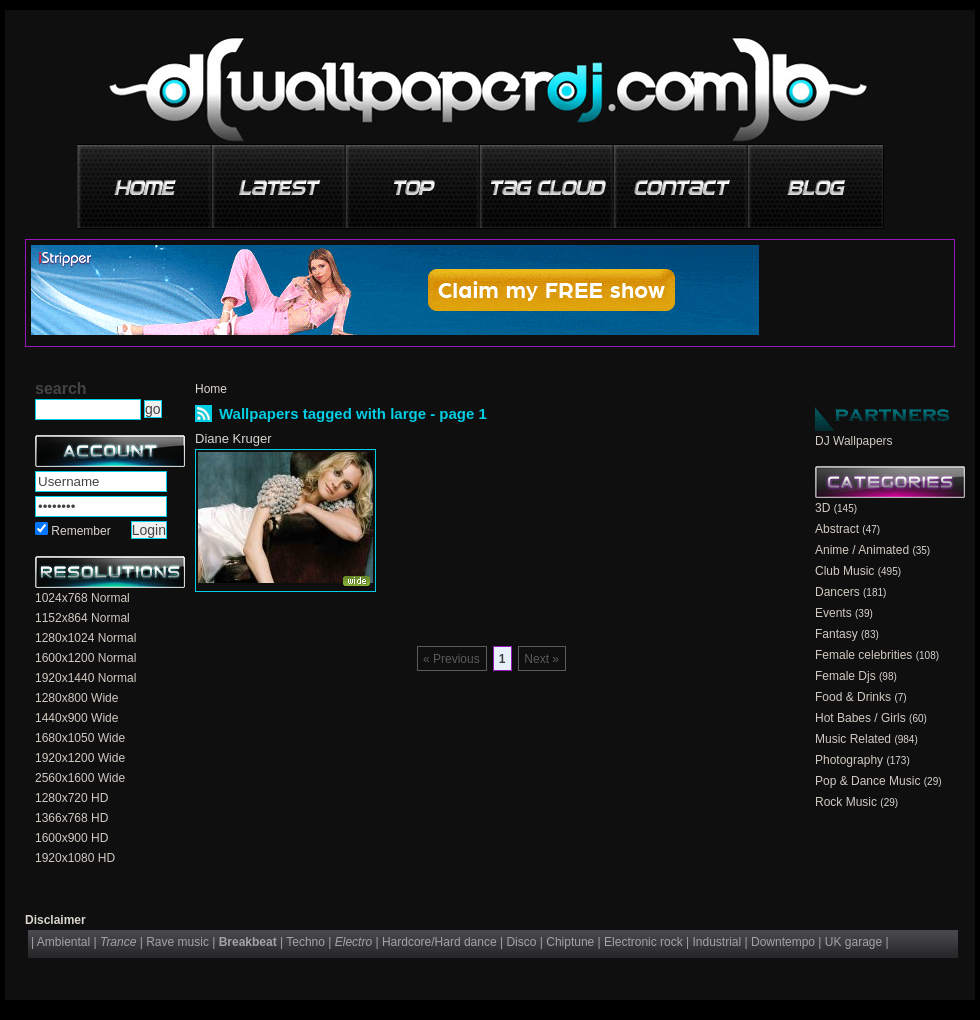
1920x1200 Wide (80, 758)
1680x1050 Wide (80, 738)
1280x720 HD (71, 798)
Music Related (853, 739)
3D (822, 508)
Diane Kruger (233, 438)
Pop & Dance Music (867, 781)
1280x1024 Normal (85, 638)
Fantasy (836, 634)
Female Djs (845, 676)
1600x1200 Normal (85, 658)
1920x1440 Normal (85, 678)
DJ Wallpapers (854, 441)
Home (211, 389)
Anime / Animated (862, 550)
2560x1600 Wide (80, 778)
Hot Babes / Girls (860, 718)
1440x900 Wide (76, 718)
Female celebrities (863, 655)
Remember (80, 531)
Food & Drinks (853, 697)
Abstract (837, 529)
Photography (849, 760)
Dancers (837, 592)
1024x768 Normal (82, 598)
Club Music (844, 571)
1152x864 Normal (82, 618)
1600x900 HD (71, 838)
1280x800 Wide (76, 698)
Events (833, 613)
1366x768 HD (71, 818)
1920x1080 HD (75, 858)
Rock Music (846, 802)
